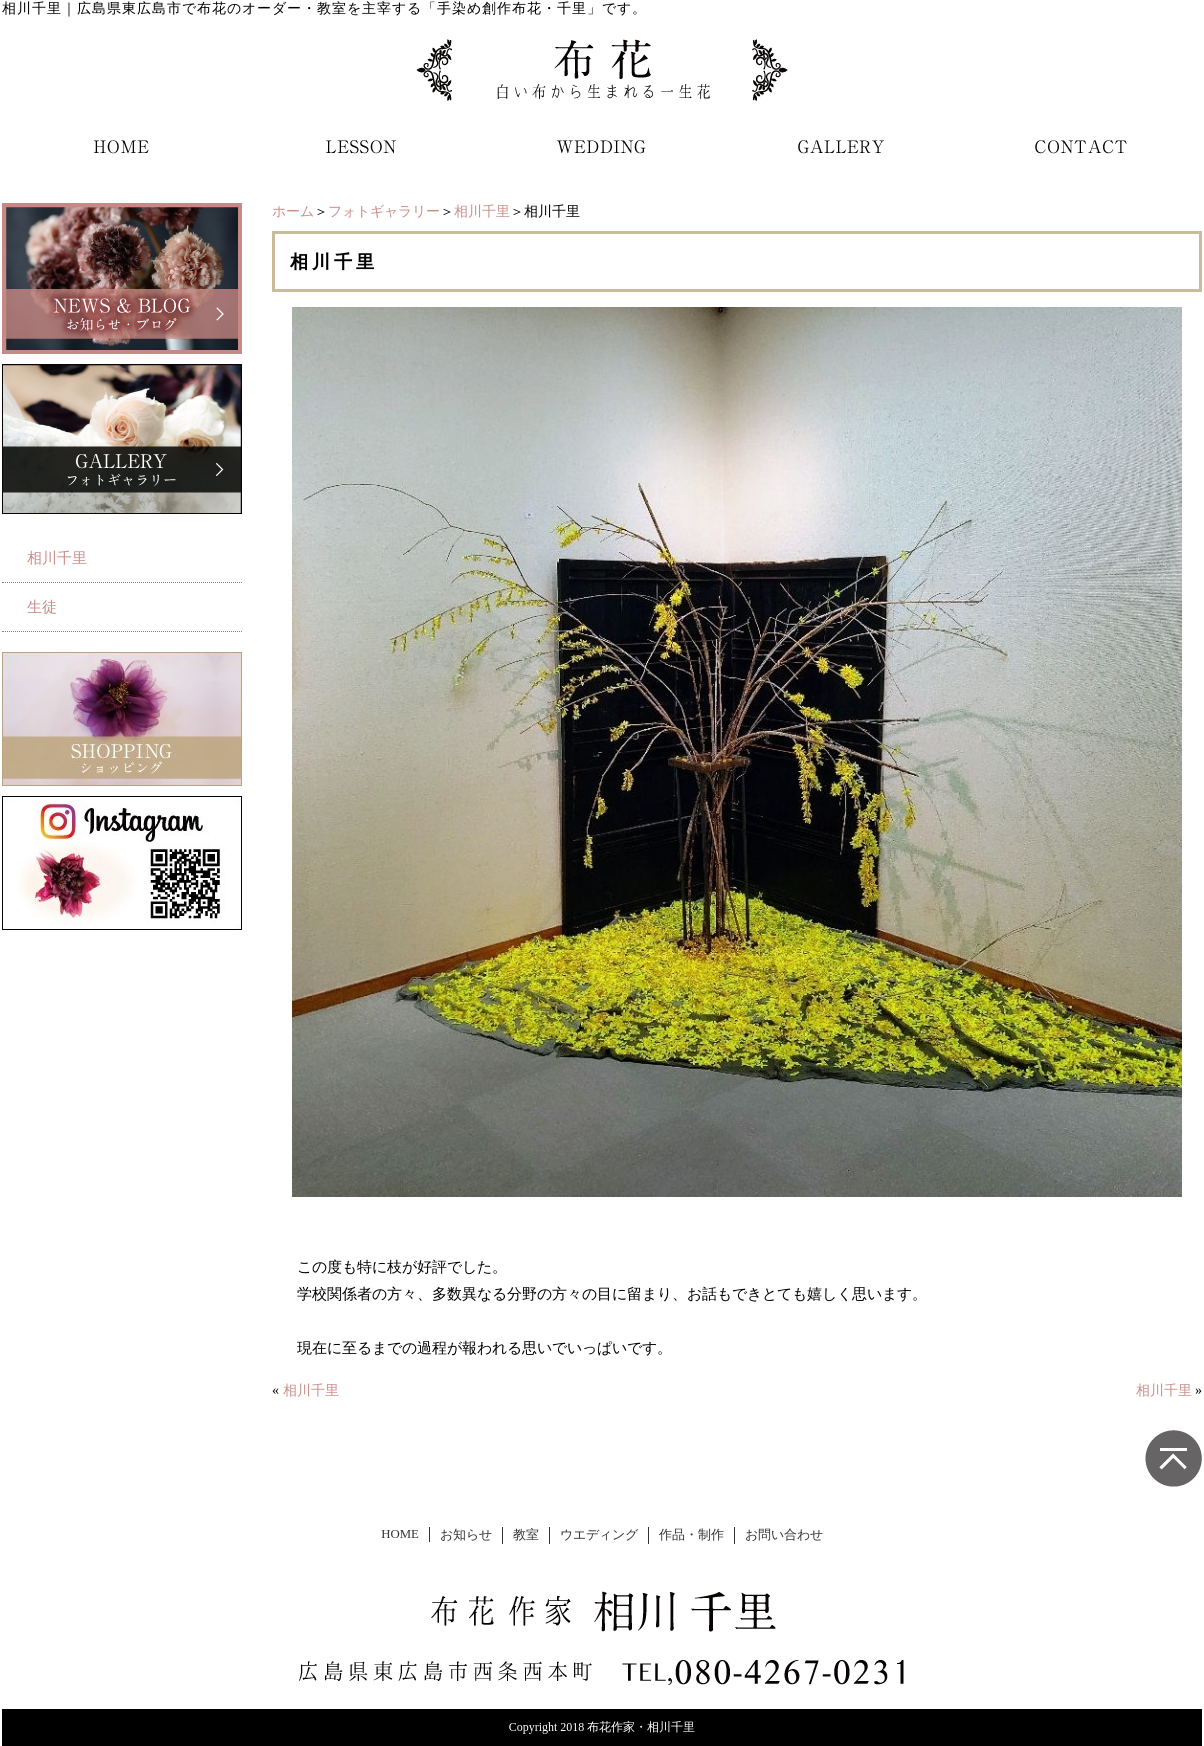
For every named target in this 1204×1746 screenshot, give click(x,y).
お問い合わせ (784, 1535)
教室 (526, 1535)
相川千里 (482, 211)
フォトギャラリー (384, 211)
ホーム (293, 211)
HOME (400, 1534)
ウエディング (599, 1535)
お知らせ (466, 1535)
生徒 (42, 607)
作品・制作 (691, 1535)
